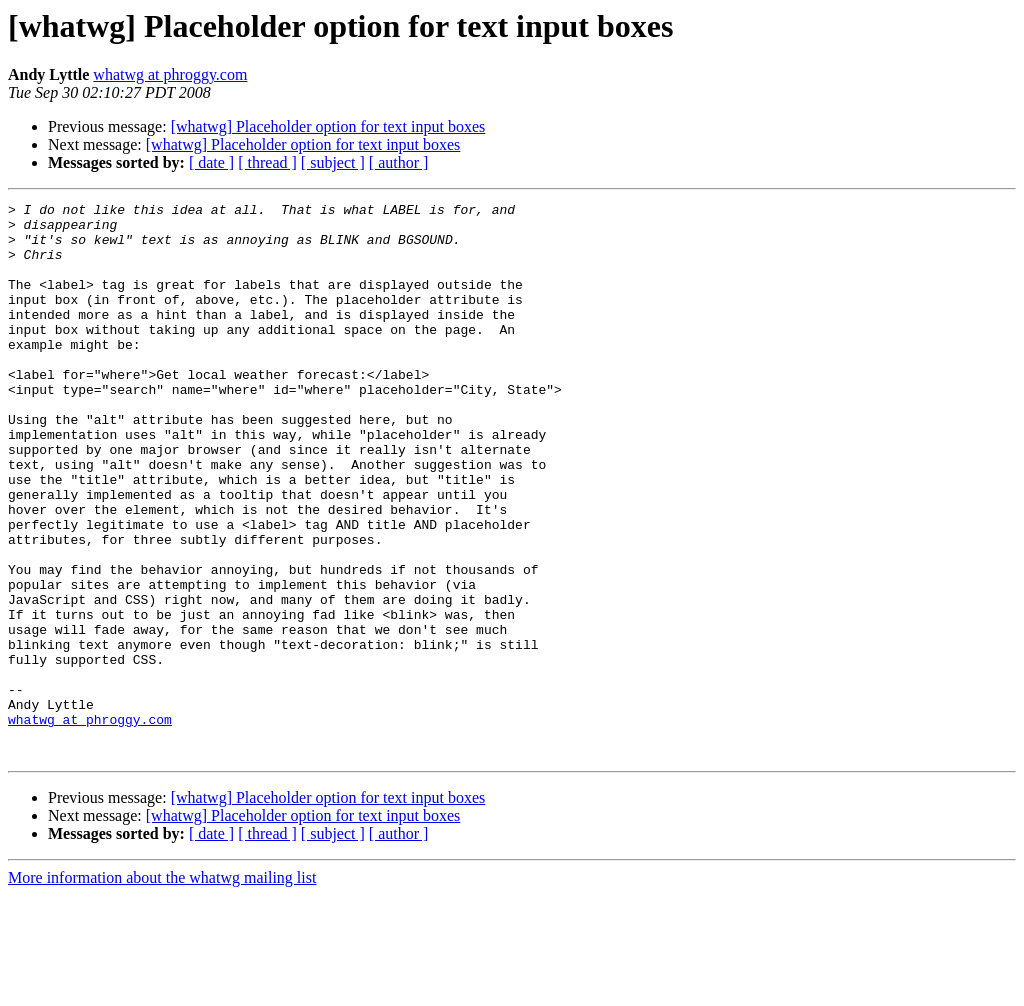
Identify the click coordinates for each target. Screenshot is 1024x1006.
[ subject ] (333, 162)
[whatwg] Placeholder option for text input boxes (328, 126)
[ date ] (211, 162)
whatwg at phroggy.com (170, 74)
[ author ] (399, 162)
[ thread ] (267, 162)
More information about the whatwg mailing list (162, 988)
